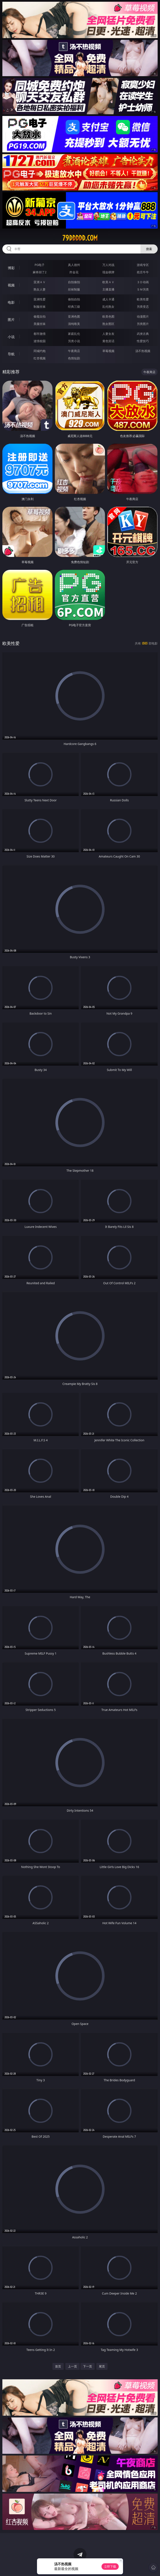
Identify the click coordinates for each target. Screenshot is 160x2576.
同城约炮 (40, 351)
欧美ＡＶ (108, 282)
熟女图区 (108, 324)
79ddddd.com (80, 238)
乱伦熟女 (108, 306)
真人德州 (74, 265)
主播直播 (108, 289)
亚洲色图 (74, 316)
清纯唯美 (74, 324)
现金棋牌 (108, 272)
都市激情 (40, 334)
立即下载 (110, 2566)
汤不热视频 (142, 351)
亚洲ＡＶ (40, 282)
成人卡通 (108, 299)
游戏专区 (143, 265)
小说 (11, 336)
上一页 (72, 2366)
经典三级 (74, 306)
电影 (11, 302)
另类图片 (143, 324)
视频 (11, 285)
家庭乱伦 (74, 334)
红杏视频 (40, 358)
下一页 (87, 2366)
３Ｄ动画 (143, 282)
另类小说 (74, 341)
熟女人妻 (40, 289)
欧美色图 (108, 316)
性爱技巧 (143, 341)
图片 (11, 319)
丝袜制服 (74, 289)
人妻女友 (108, 334)
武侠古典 (143, 334)
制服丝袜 (40, 306)
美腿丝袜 (40, 324)
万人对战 (108, 265)
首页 (58, 2366)
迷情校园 (40, 341)
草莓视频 (108, 351)
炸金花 (73, 272)
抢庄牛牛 (143, 272)
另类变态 (143, 306)
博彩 (11, 268)
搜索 (149, 249)
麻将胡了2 (39, 272)
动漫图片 (143, 316)
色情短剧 (74, 358)
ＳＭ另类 (143, 289)
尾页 (102, 2366)
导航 (11, 354)
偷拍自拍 (74, 299)
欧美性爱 (143, 299)
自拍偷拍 (74, 282)
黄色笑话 (108, 341)
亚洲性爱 (40, 299)
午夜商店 (74, 351)
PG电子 (40, 265)
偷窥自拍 (40, 316)
